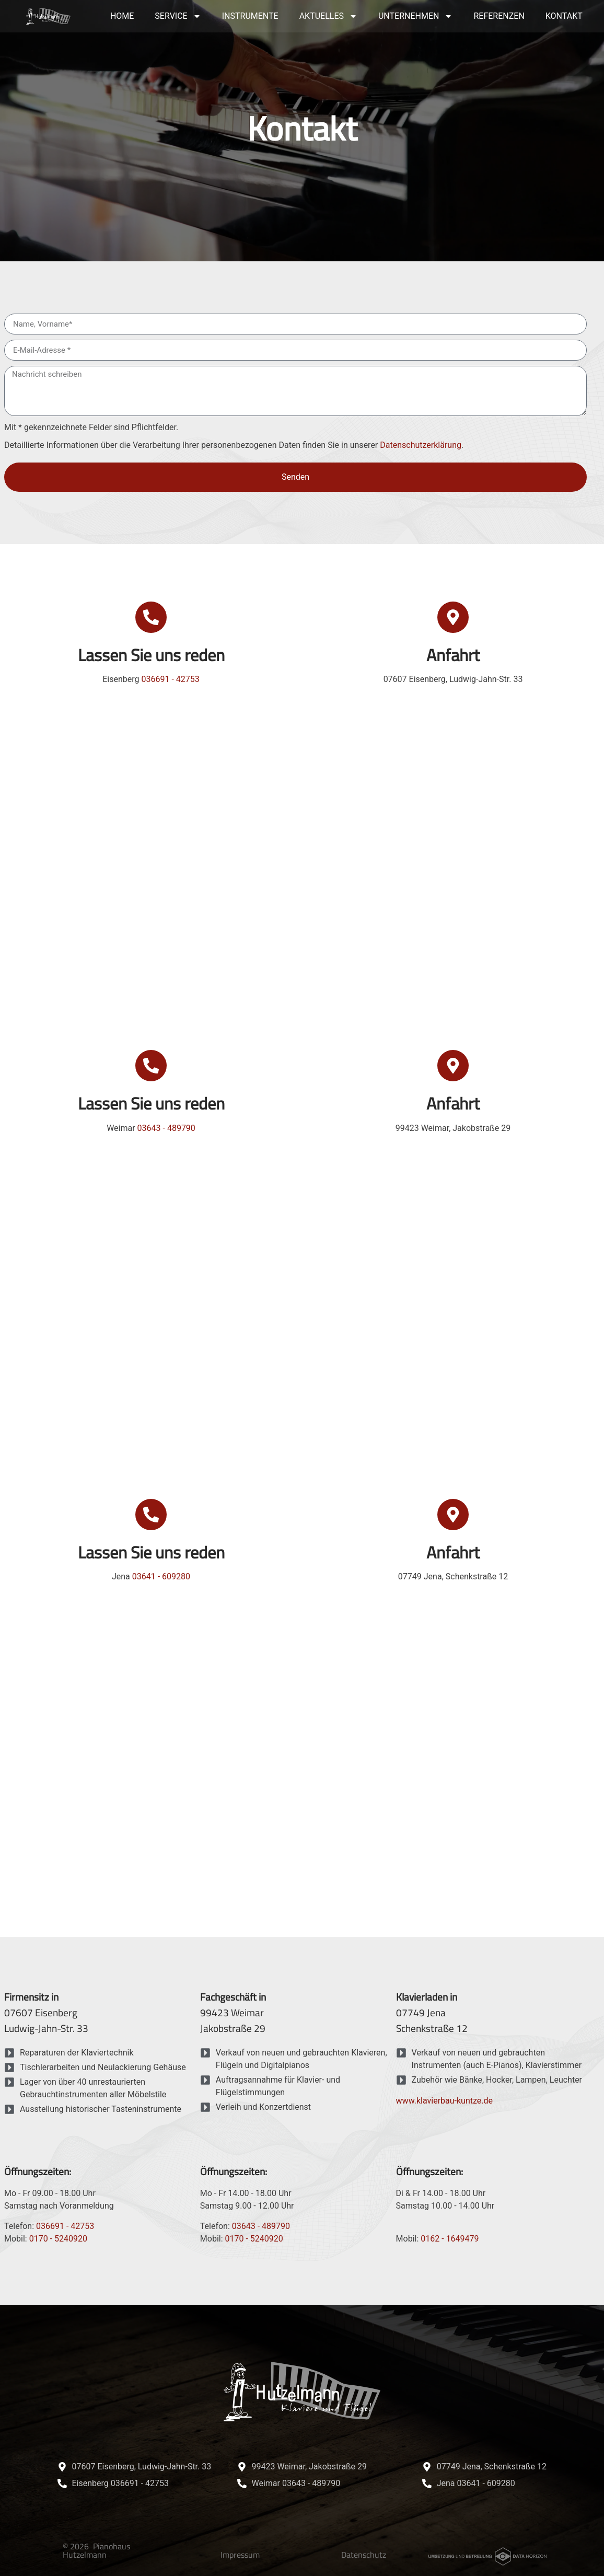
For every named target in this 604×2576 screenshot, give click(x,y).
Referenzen (498, 16)
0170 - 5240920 (58, 2239)
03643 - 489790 (166, 1128)
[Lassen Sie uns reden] (151, 617)
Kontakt (564, 16)
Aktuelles (328, 16)
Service (178, 16)
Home (122, 16)
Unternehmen (415, 16)
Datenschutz (363, 2554)
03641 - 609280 (161, 1576)
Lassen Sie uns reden (151, 655)
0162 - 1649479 (450, 2239)
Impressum (240, 2554)
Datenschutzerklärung (420, 445)
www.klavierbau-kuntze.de (444, 2101)
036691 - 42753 (170, 679)
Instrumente (250, 16)
